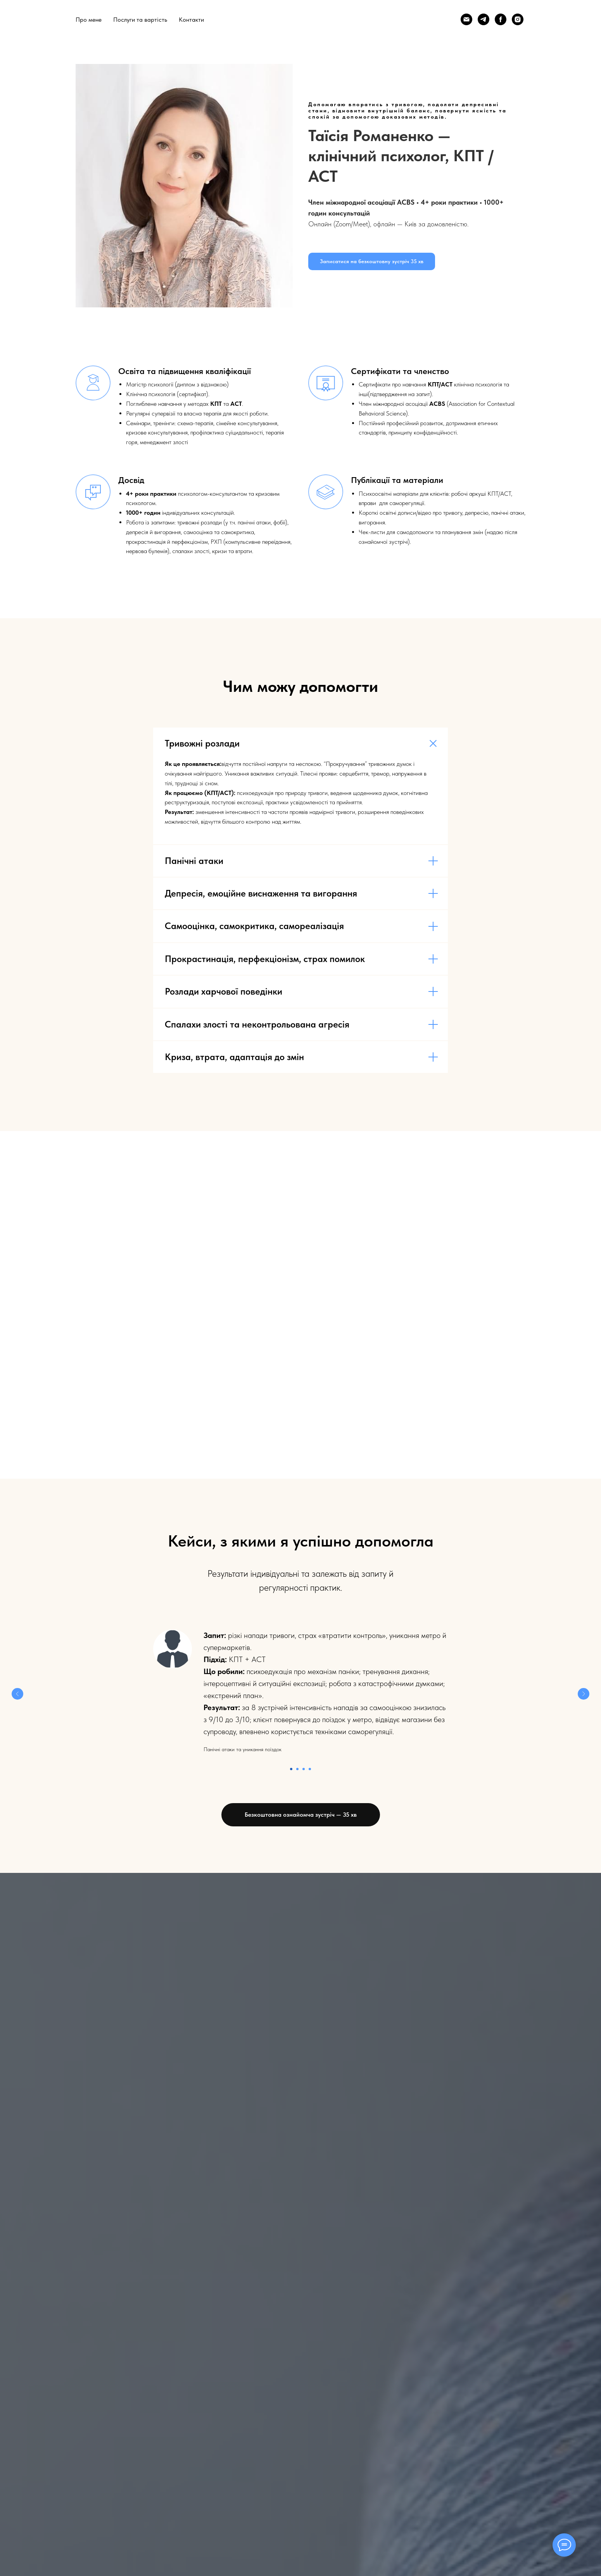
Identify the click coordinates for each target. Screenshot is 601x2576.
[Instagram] (517, 19)
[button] (371, 261)
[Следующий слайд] (583, 1694)
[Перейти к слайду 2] (297, 1769)
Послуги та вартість (140, 19)
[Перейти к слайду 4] (310, 1769)
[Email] (466, 19)
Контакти (191, 19)
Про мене (89, 19)
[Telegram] (483, 19)
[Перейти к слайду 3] (303, 1769)
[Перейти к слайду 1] (291, 1769)
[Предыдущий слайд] (17, 1694)
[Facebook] (500, 19)
